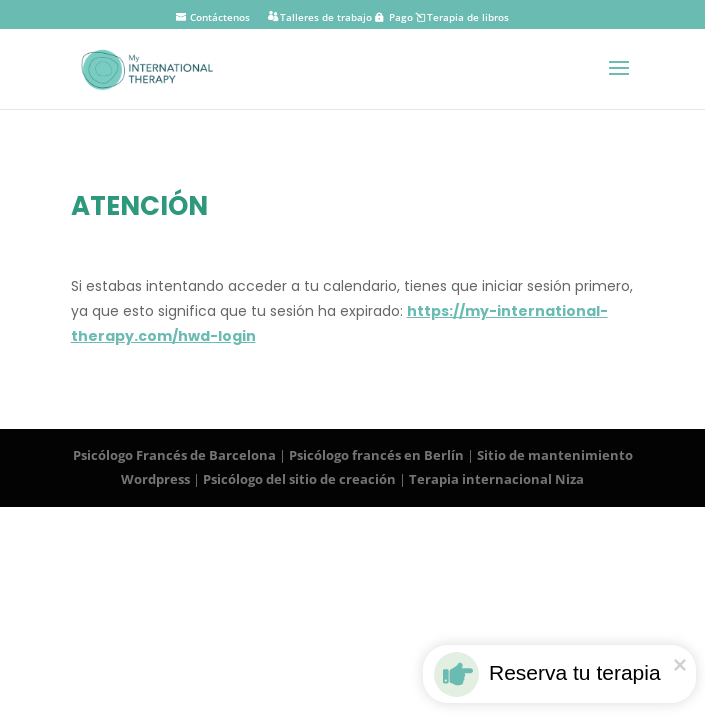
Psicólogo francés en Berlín (376, 455)
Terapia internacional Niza (496, 479)
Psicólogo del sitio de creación (299, 479)
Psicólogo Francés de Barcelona (174, 455)
